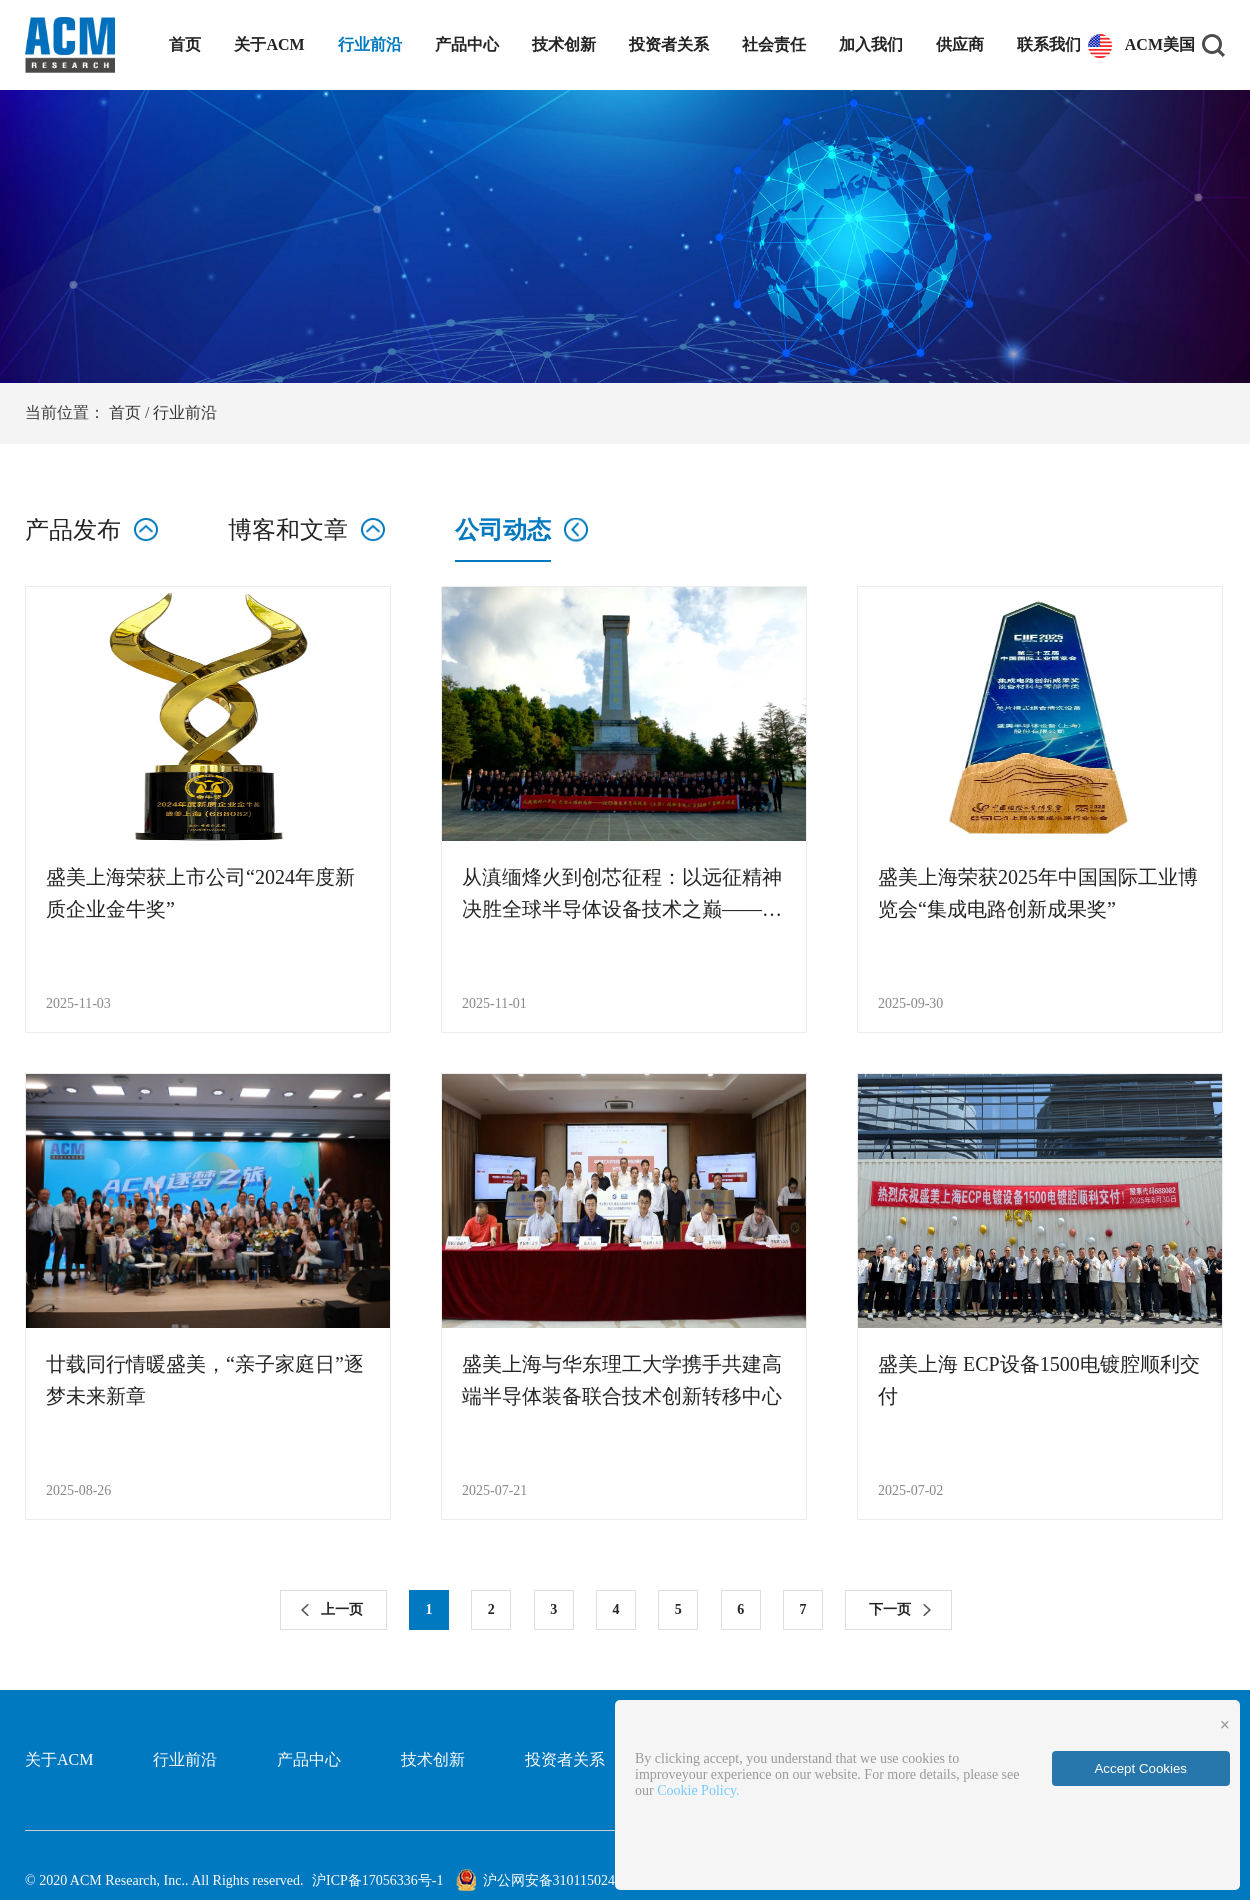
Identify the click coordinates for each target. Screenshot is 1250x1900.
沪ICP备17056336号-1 (377, 1880)
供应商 (960, 44)
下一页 (890, 1609)
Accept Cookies (1140, 1768)
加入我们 (871, 44)
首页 (185, 44)
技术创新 (564, 44)
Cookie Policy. (698, 1790)
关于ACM (269, 44)
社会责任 (774, 44)
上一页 (342, 1609)
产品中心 (467, 44)
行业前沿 (370, 44)
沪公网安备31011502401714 (549, 1881)
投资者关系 (669, 44)
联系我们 (1049, 44)
